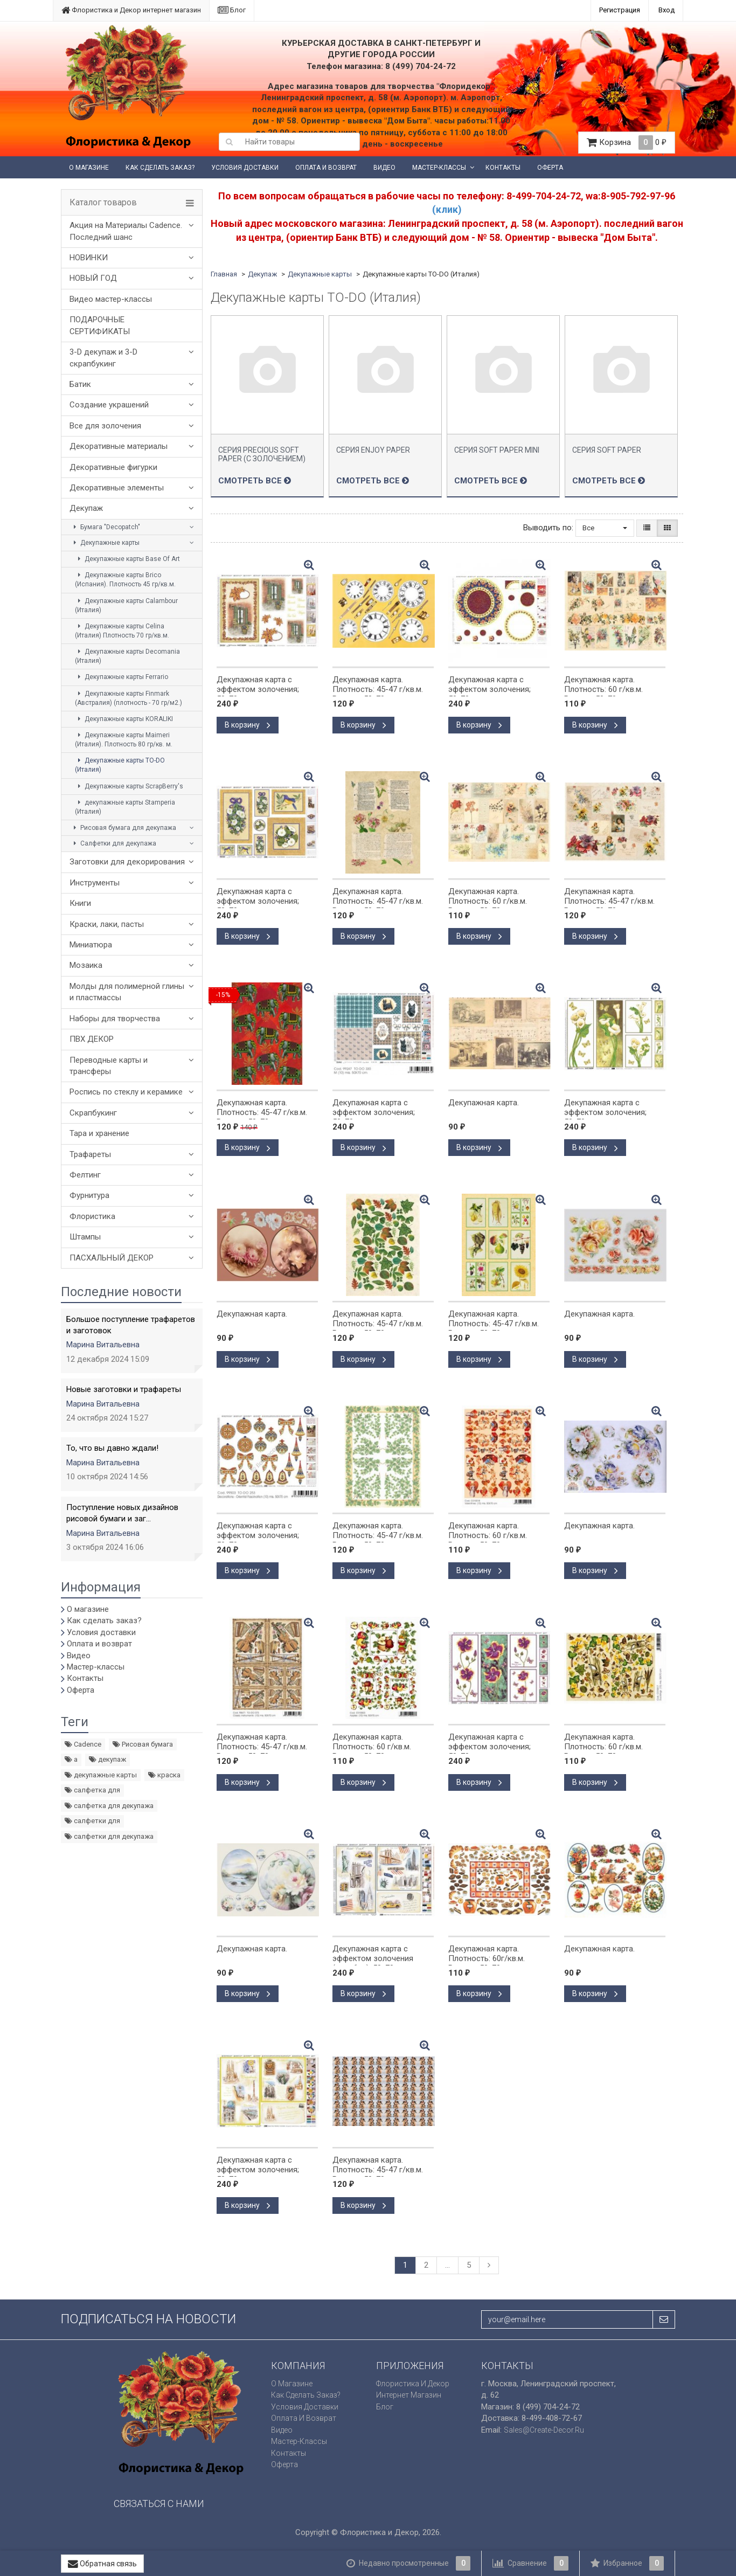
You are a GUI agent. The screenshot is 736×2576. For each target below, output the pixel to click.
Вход (666, 10)
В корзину (247, 725)
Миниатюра (91, 945)
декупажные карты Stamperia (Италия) (125, 807)
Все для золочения (105, 426)
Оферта (550, 167)
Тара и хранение (99, 1133)
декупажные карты (101, 1775)
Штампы (85, 1237)
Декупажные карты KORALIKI (124, 719)
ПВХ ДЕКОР (92, 1039)
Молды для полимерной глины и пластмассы (127, 991)
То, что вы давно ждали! (112, 1448)
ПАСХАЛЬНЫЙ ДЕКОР (112, 1258)
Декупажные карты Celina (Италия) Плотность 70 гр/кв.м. (122, 630)
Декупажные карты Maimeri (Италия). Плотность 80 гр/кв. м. (123, 739)
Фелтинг (85, 1175)
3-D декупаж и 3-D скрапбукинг (103, 357)
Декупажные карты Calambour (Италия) (126, 605)
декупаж (107, 1759)
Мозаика (86, 965)
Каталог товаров (103, 202)
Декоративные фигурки (113, 467)
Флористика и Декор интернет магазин (131, 10)
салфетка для (92, 1790)
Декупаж (86, 508)
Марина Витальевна (103, 1344)
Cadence (83, 1744)
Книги (80, 903)
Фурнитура (89, 1195)
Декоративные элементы (117, 488)
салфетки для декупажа (109, 1836)
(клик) (447, 209)
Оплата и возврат (326, 167)
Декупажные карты (105, 542)
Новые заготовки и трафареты (123, 1389)
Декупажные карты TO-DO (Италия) (120, 765)
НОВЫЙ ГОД (93, 278)
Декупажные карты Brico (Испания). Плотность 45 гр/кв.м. (125, 579)
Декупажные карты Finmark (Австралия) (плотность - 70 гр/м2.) (128, 698)
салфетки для (92, 1821)
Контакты (502, 167)
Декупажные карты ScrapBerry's (129, 786)
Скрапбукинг (93, 1113)
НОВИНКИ (89, 257)
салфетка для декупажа (109, 1806)
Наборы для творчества (115, 1018)
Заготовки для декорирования (127, 862)
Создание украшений (109, 405)
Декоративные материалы (119, 446)
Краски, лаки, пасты (107, 924)
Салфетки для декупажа (113, 843)
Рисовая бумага (143, 1744)
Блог (232, 10)
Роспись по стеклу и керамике (126, 1092)
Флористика (92, 1216)
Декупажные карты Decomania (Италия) (127, 656)
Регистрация (619, 10)
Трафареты (90, 1154)
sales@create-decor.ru (544, 2430)
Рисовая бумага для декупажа (123, 828)
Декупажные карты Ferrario (121, 677)
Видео (384, 167)
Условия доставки (245, 167)
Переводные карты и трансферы (109, 1065)
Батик (80, 384)
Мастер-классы (439, 167)
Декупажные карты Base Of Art (127, 559)
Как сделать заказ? (160, 167)
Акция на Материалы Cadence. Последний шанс (126, 230)
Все (604, 528)
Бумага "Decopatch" (105, 527)
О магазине (89, 167)
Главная (224, 274)
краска (164, 1775)
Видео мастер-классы (111, 299)
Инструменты (95, 883)
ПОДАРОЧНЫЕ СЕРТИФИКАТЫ (100, 325)
